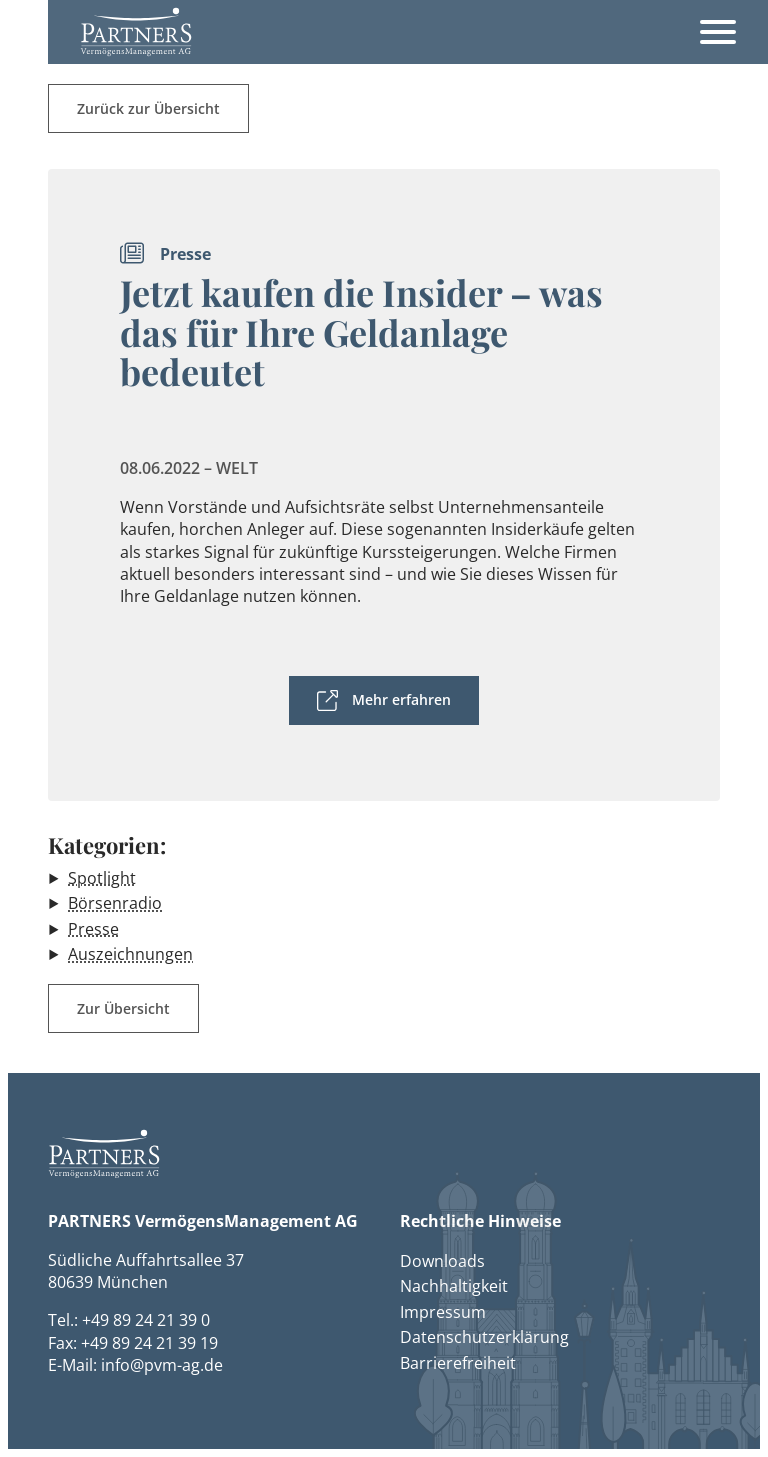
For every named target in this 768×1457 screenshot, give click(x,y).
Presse (93, 929)
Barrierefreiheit (458, 1363)
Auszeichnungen (130, 954)
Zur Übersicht (123, 1008)
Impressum (443, 1312)
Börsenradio (115, 903)
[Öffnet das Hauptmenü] (718, 32)
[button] (136, 31)
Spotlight (102, 878)
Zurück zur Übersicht (148, 108)
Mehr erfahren (401, 699)
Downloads (442, 1261)
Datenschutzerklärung (484, 1337)
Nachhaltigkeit (454, 1286)
